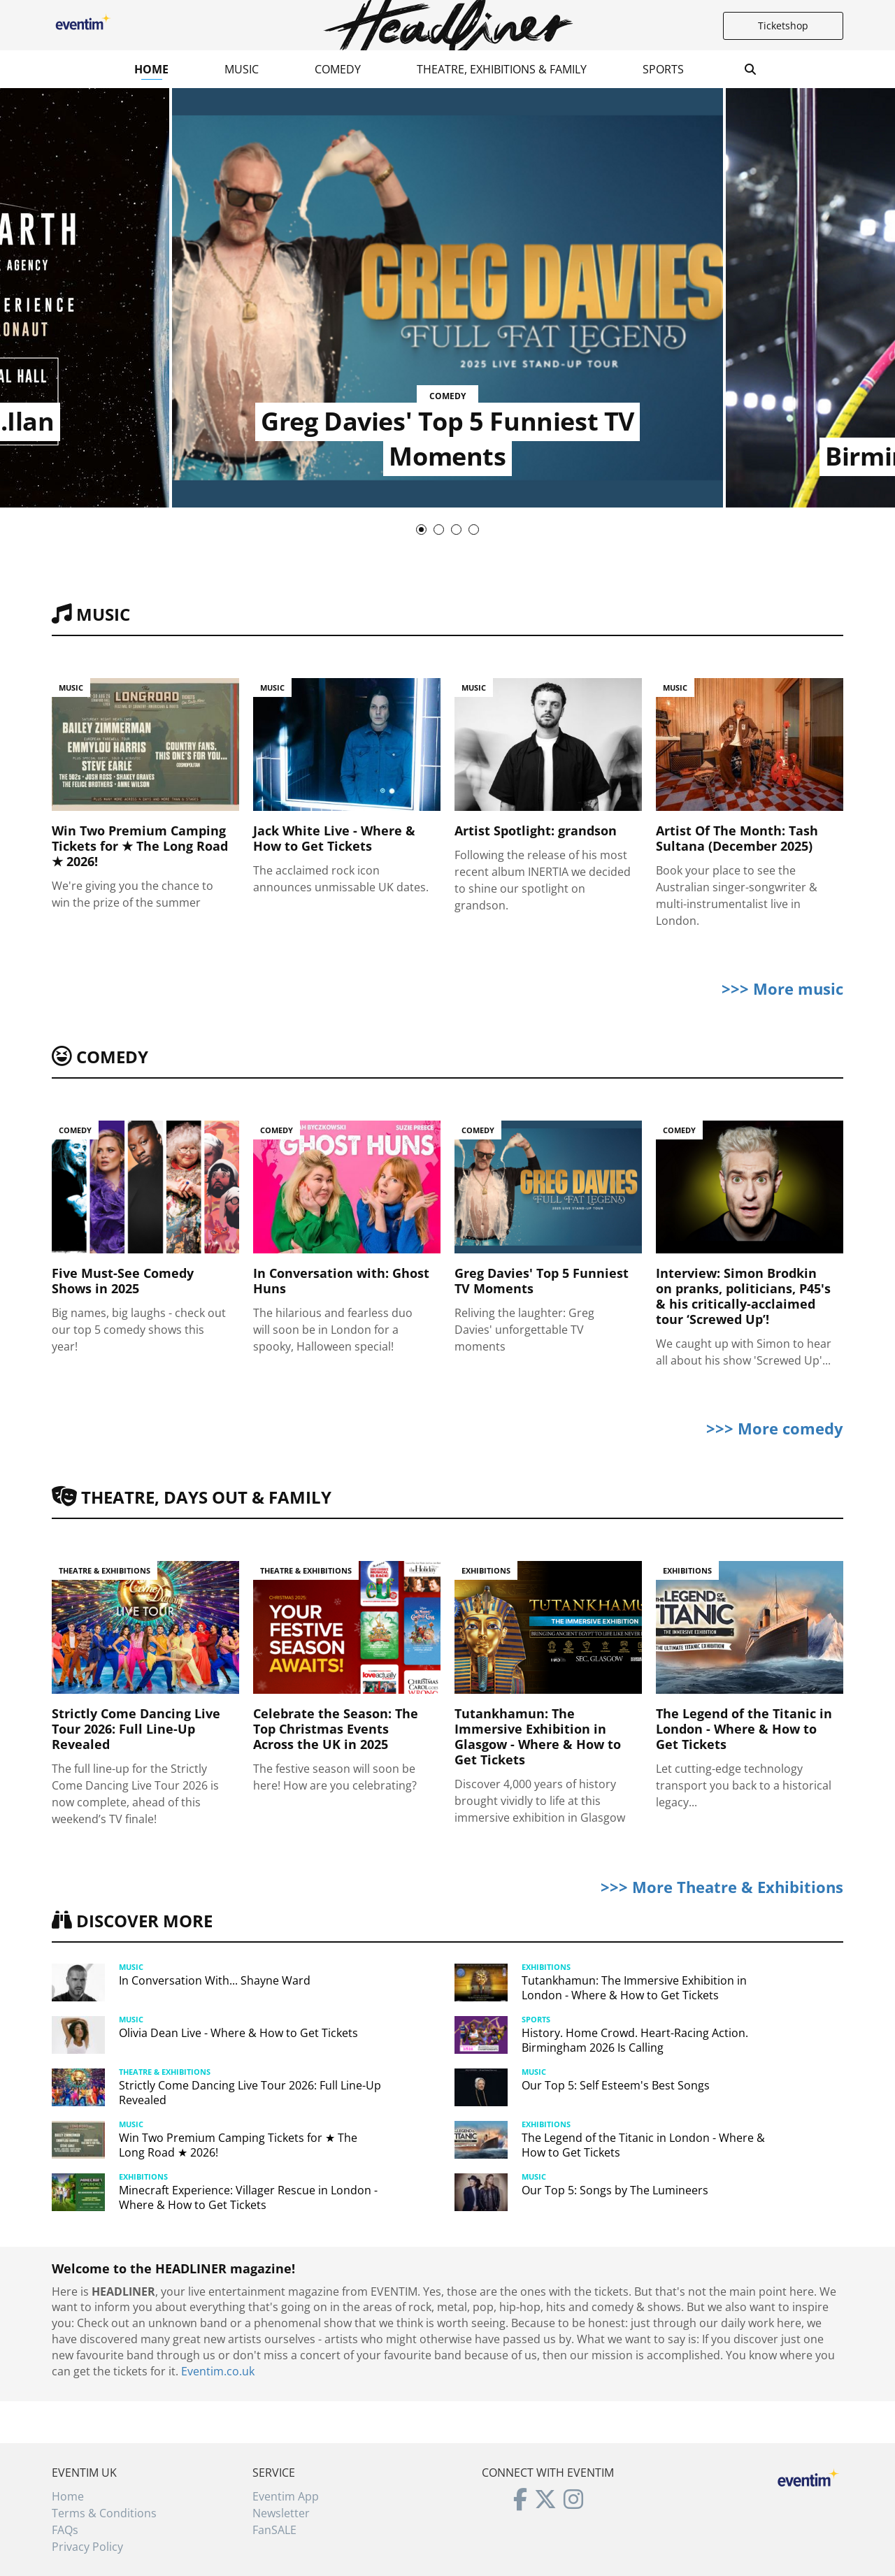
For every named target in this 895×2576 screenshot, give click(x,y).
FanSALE (274, 2530)
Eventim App (285, 2496)
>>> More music (782, 988)
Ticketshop (783, 25)
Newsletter (281, 2513)
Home (151, 69)
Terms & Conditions (104, 2513)
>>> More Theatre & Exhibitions (722, 1886)
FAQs (65, 2530)
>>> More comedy (774, 1428)
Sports (663, 69)
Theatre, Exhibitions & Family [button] (502, 69)
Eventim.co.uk (218, 2371)
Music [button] (241, 69)
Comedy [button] (338, 69)
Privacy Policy (87, 2546)
